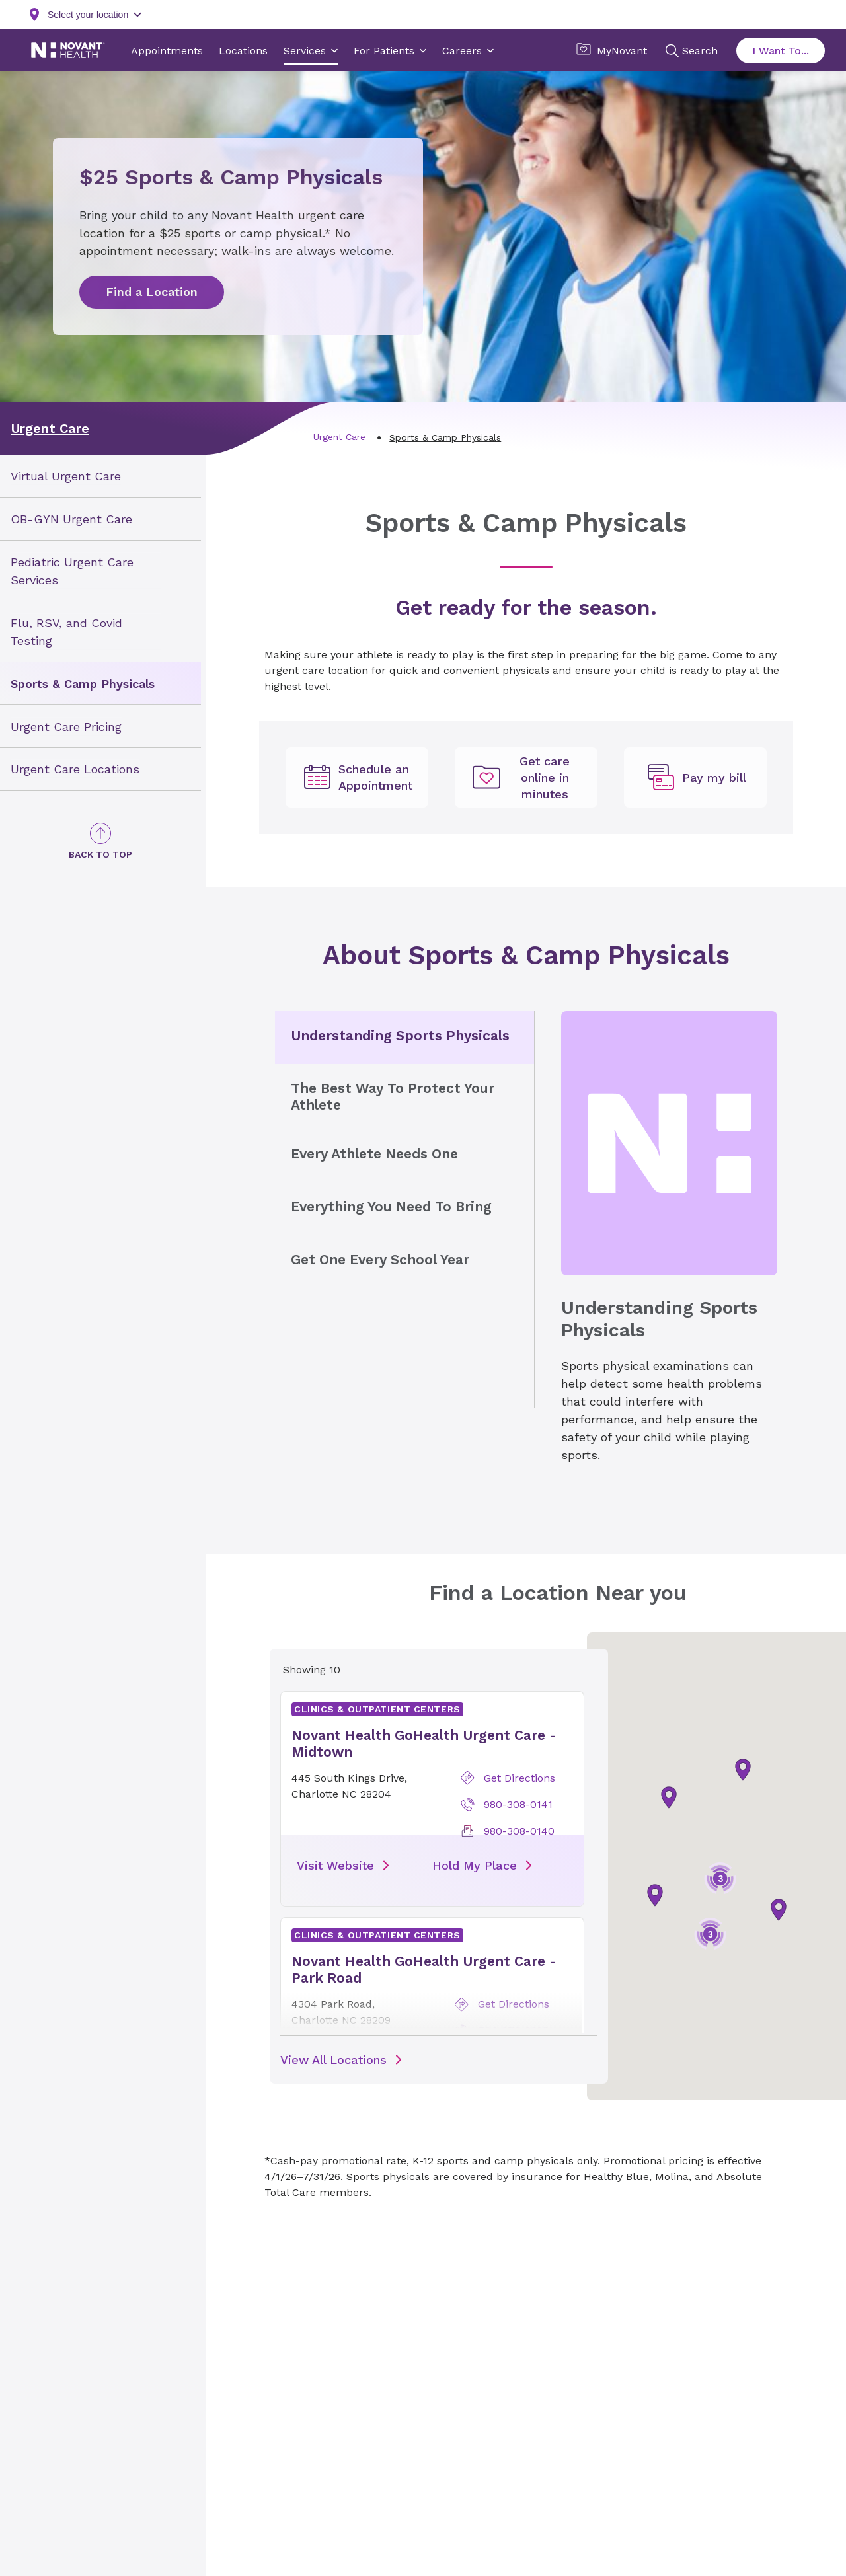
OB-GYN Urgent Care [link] (71, 519)
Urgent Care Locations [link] (75, 769)
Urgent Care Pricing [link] (66, 726)
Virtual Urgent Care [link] (66, 476)
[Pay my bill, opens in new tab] (695, 777)
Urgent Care (50, 428)
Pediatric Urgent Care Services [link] (72, 571)
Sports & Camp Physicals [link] (83, 683)
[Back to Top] (100, 841)
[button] (655, 1895)
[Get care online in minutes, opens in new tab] (526, 777)
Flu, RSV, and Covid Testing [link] (66, 631)
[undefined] (357, 777)
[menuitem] (100, 476)
